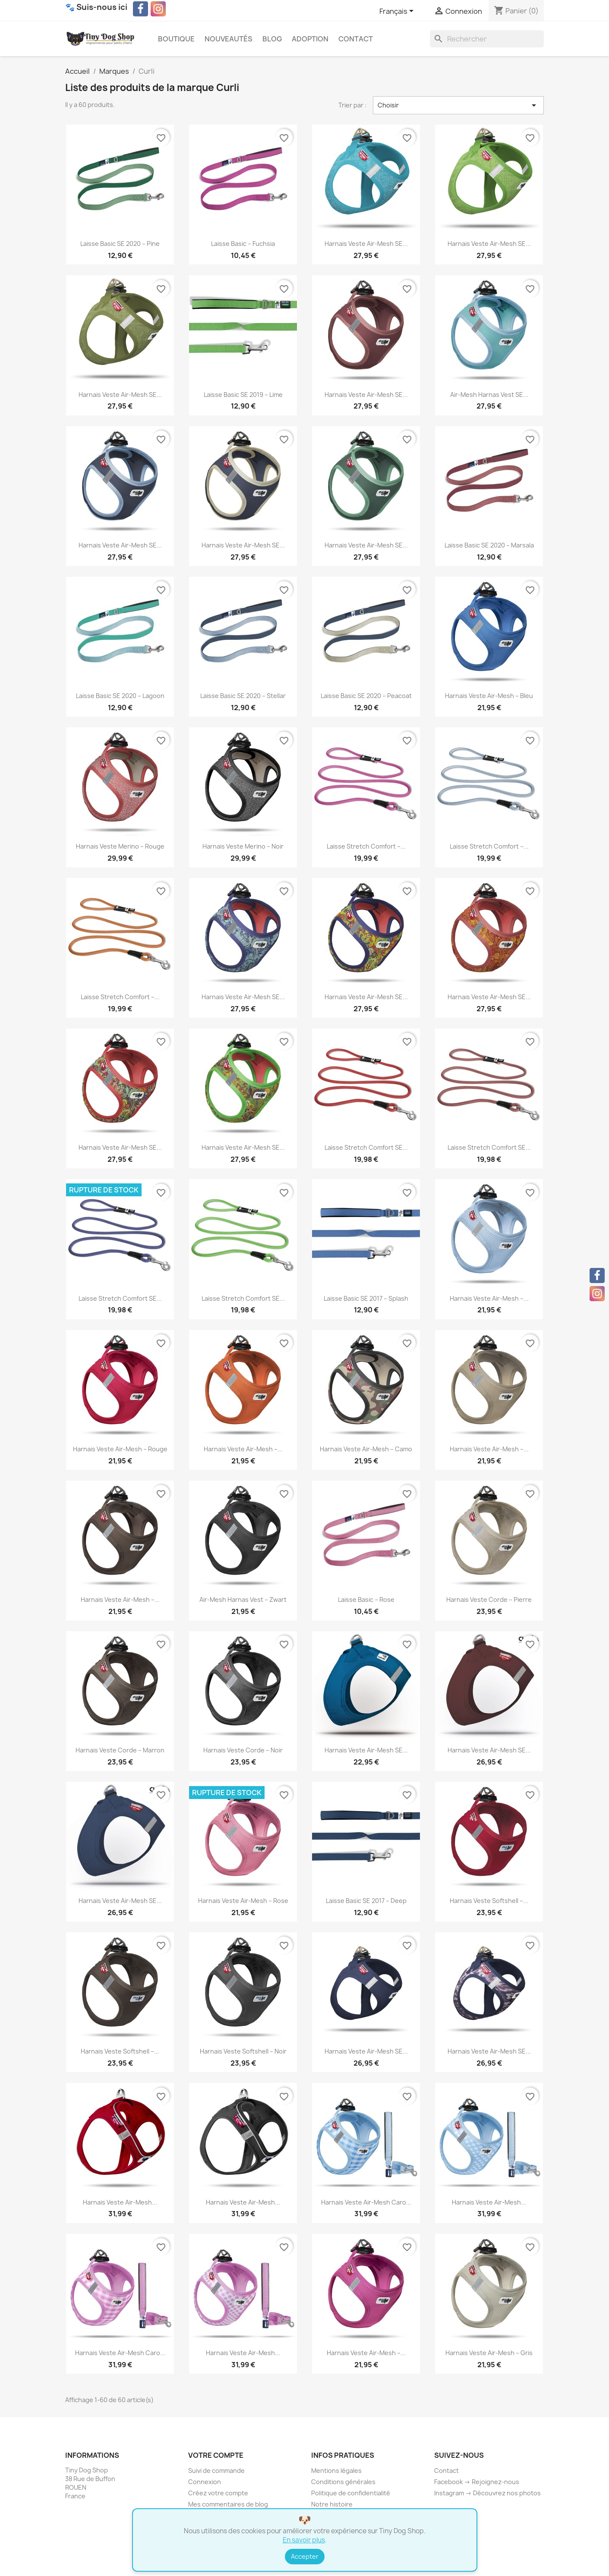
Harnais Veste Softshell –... (489, 1901)
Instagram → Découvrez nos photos (487, 2493)
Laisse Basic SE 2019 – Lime (243, 394)
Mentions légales (336, 2470)
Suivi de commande (216, 2470)
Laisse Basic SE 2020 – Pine (120, 243)
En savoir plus (304, 2540)
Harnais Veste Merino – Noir (243, 846)
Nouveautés (228, 39)
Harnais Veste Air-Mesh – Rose (243, 1901)
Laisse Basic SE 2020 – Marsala (489, 545)
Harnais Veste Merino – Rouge (120, 846)
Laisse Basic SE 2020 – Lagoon (120, 696)
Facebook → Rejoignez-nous (476, 2482)
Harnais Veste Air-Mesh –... (489, 1298)
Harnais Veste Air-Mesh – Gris (489, 2353)
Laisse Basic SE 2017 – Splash (366, 1298)
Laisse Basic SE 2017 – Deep (366, 1901)
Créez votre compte (218, 2493)
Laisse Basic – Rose (366, 1599)
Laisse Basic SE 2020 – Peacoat (366, 696)
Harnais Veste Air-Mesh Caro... (366, 2202)
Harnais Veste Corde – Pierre (489, 1599)
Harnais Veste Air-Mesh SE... (366, 243)
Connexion (204, 2482)
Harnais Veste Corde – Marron (120, 1750)
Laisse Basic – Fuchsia (243, 243)
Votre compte (215, 2455)
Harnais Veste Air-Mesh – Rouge (120, 1449)
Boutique (176, 39)
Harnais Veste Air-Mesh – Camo (366, 1449)
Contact (355, 39)
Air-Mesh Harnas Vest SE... (489, 394)
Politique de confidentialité (350, 2493)
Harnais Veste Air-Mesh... (120, 2202)
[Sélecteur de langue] (398, 11)
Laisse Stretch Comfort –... (366, 846)
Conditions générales (343, 2482)
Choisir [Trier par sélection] (458, 105)
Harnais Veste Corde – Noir (243, 1750)
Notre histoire (332, 2504)
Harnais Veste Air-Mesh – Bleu (489, 696)
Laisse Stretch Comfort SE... (366, 1147)
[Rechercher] (487, 38)
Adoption (310, 39)
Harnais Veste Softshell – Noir (243, 2051)
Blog (272, 39)
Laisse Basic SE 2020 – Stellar (243, 696)
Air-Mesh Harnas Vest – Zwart (243, 1599)
